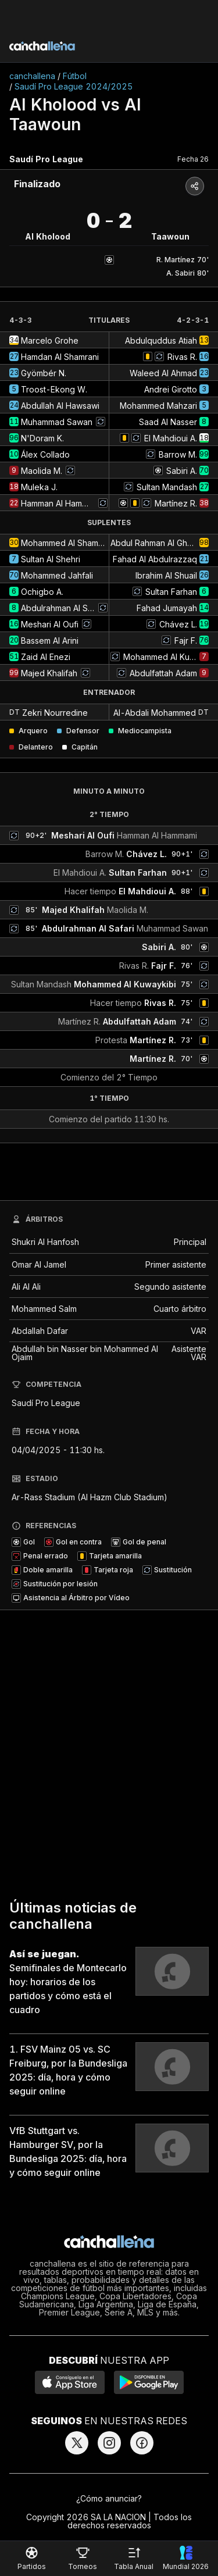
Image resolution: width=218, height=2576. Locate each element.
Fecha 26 (193, 159)
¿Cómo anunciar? (109, 2498)
